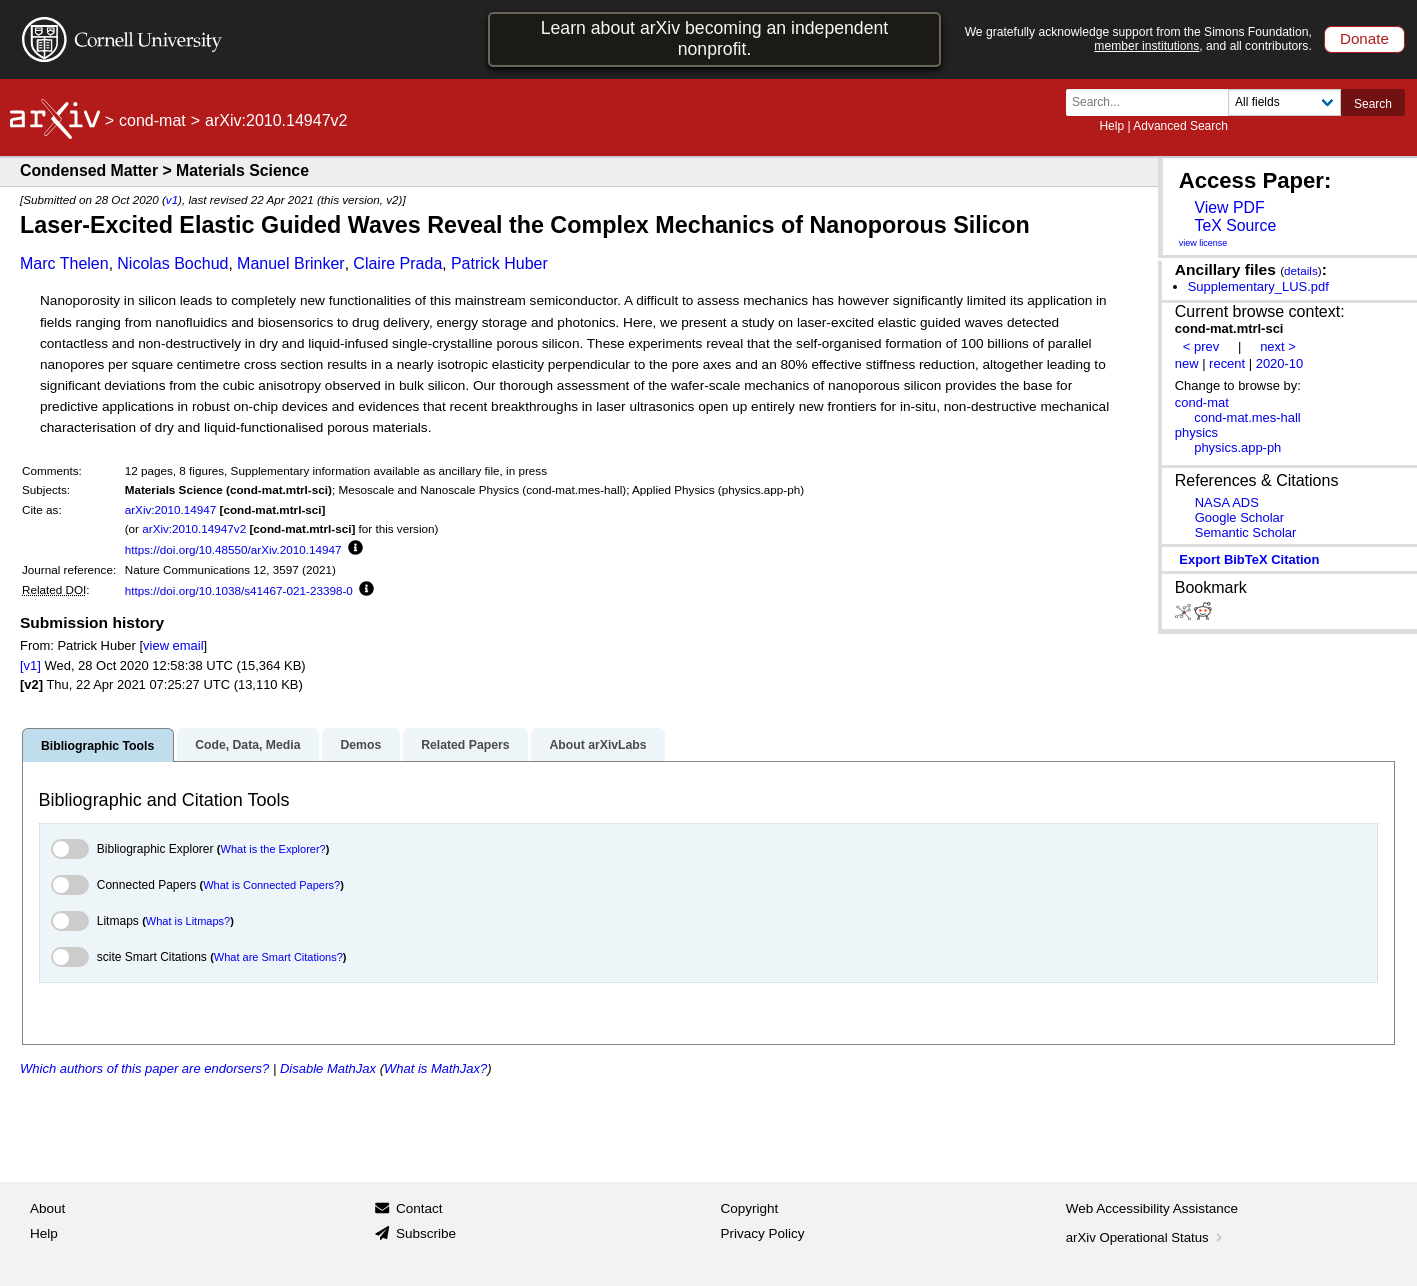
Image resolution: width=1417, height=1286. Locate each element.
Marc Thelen (64, 263)
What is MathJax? (435, 1068)
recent (1227, 363)
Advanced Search (1180, 126)
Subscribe (426, 1233)
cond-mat (152, 120)
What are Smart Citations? (278, 957)
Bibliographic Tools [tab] (97, 746)
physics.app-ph (1237, 447)
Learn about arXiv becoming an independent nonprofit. (715, 38)
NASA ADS (1227, 502)
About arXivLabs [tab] (597, 745)
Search (1373, 104)
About (47, 1208)
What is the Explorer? (273, 849)
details (1301, 270)
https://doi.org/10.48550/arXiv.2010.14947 (233, 549)
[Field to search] (1284, 102)
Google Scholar (1239, 517)
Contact (419, 1208)
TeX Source (1235, 225)
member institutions (1146, 46)
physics (1196, 432)
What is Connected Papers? (271, 885)
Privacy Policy (763, 1233)
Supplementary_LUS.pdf (1258, 286)
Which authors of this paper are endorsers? (144, 1068)
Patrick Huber (499, 263)
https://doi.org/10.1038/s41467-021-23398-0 (239, 590)
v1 (172, 199)
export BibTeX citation (1249, 559)
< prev (1201, 346)
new (1187, 363)
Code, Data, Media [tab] (247, 745)
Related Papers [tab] (465, 745)
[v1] (30, 665)
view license (1203, 243)
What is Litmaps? (188, 921)
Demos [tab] (360, 745)
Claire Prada (397, 263)
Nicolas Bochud (172, 263)
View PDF (1229, 207)
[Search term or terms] (1153, 102)
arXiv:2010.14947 (171, 509)
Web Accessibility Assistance (1152, 1208)
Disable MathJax (328, 1068)
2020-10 (1280, 363)
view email (173, 645)
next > (1278, 346)
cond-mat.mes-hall (1247, 417)
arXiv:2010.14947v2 (194, 528)
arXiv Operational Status (1146, 1237)
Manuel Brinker (291, 263)
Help (1111, 126)
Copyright (750, 1208)
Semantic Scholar (1246, 532)
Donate (1364, 38)
